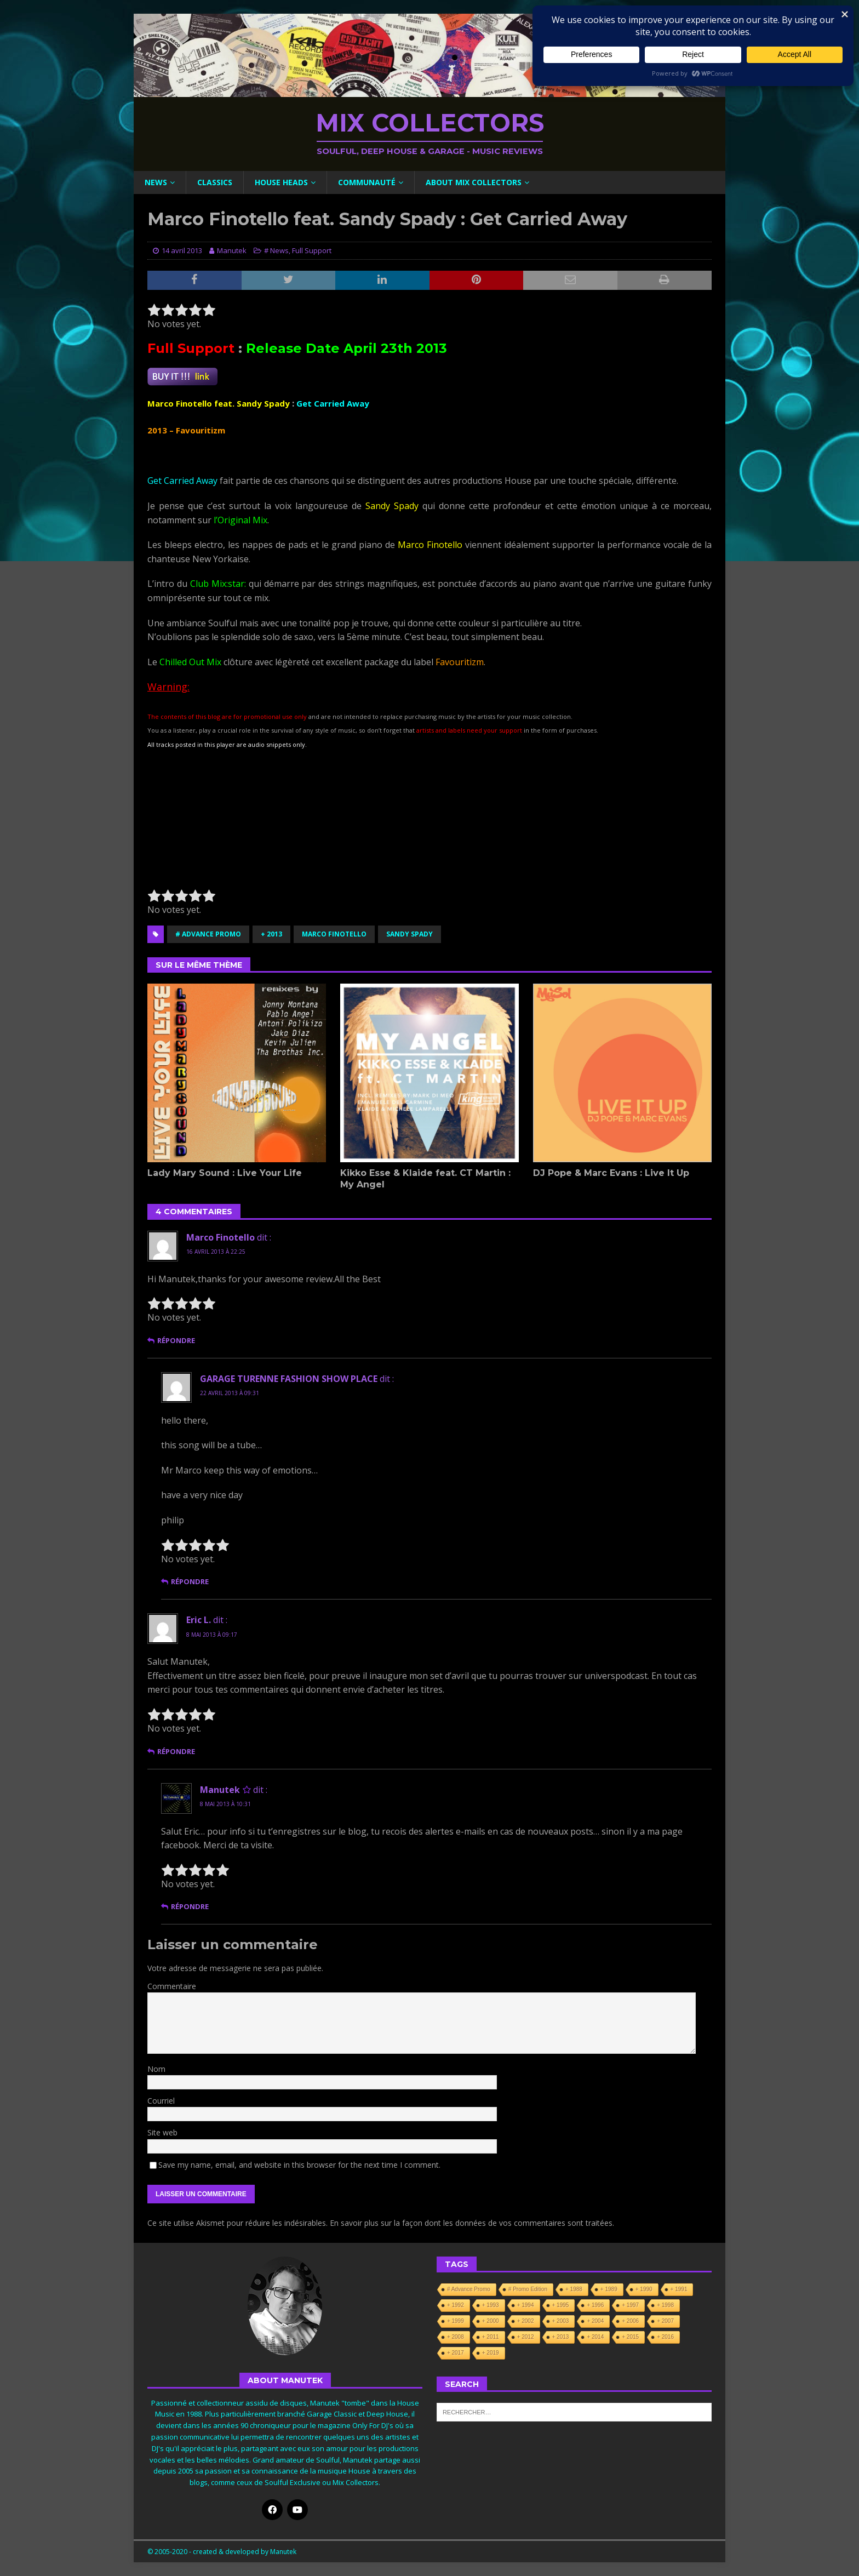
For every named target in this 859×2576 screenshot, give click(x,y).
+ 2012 (525, 2337)
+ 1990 (643, 2289)
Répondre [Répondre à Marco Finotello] (176, 1340)
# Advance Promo (208, 934)
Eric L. (198, 1620)
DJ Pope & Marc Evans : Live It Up (611, 1173)
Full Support (311, 250)
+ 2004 (595, 2321)
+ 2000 (490, 2321)
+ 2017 (455, 2353)
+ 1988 (573, 2289)
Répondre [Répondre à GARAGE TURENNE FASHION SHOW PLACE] (190, 1581)
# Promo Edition (527, 2289)
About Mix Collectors (474, 182)
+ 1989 (608, 2289)
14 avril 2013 (182, 250)
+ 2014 (595, 2337)
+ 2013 (271, 934)
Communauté (367, 182)
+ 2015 (630, 2337)
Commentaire (171, 1986)
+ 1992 (455, 2305)
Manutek (232, 250)
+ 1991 (679, 2289)
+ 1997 (630, 2305)
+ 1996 (595, 2305)
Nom (156, 2069)
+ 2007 (665, 2321)
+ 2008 (455, 2337)
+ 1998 (665, 2305)
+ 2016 (665, 2337)
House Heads (281, 182)
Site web (162, 2132)
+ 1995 (560, 2305)
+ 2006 (630, 2321)
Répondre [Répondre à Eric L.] (176, 1751)
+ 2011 (490, 2337)
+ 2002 (525, 2321)
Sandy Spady (409, 934)
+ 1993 (490, 2305)
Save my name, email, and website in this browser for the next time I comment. (299, 2165)
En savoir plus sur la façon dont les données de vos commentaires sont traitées (471, 2223)
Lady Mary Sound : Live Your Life (224, 1173)
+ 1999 (455, 2321)
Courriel (161, 2100)
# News (276, 250)
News (156, 182)
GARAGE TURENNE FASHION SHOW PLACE (288, 1379)
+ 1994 (525, 2305)
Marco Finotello (334, 934)
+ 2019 (490, 2353)
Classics (214, 182)
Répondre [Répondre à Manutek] (190, 1906)
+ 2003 (560, 2321)
